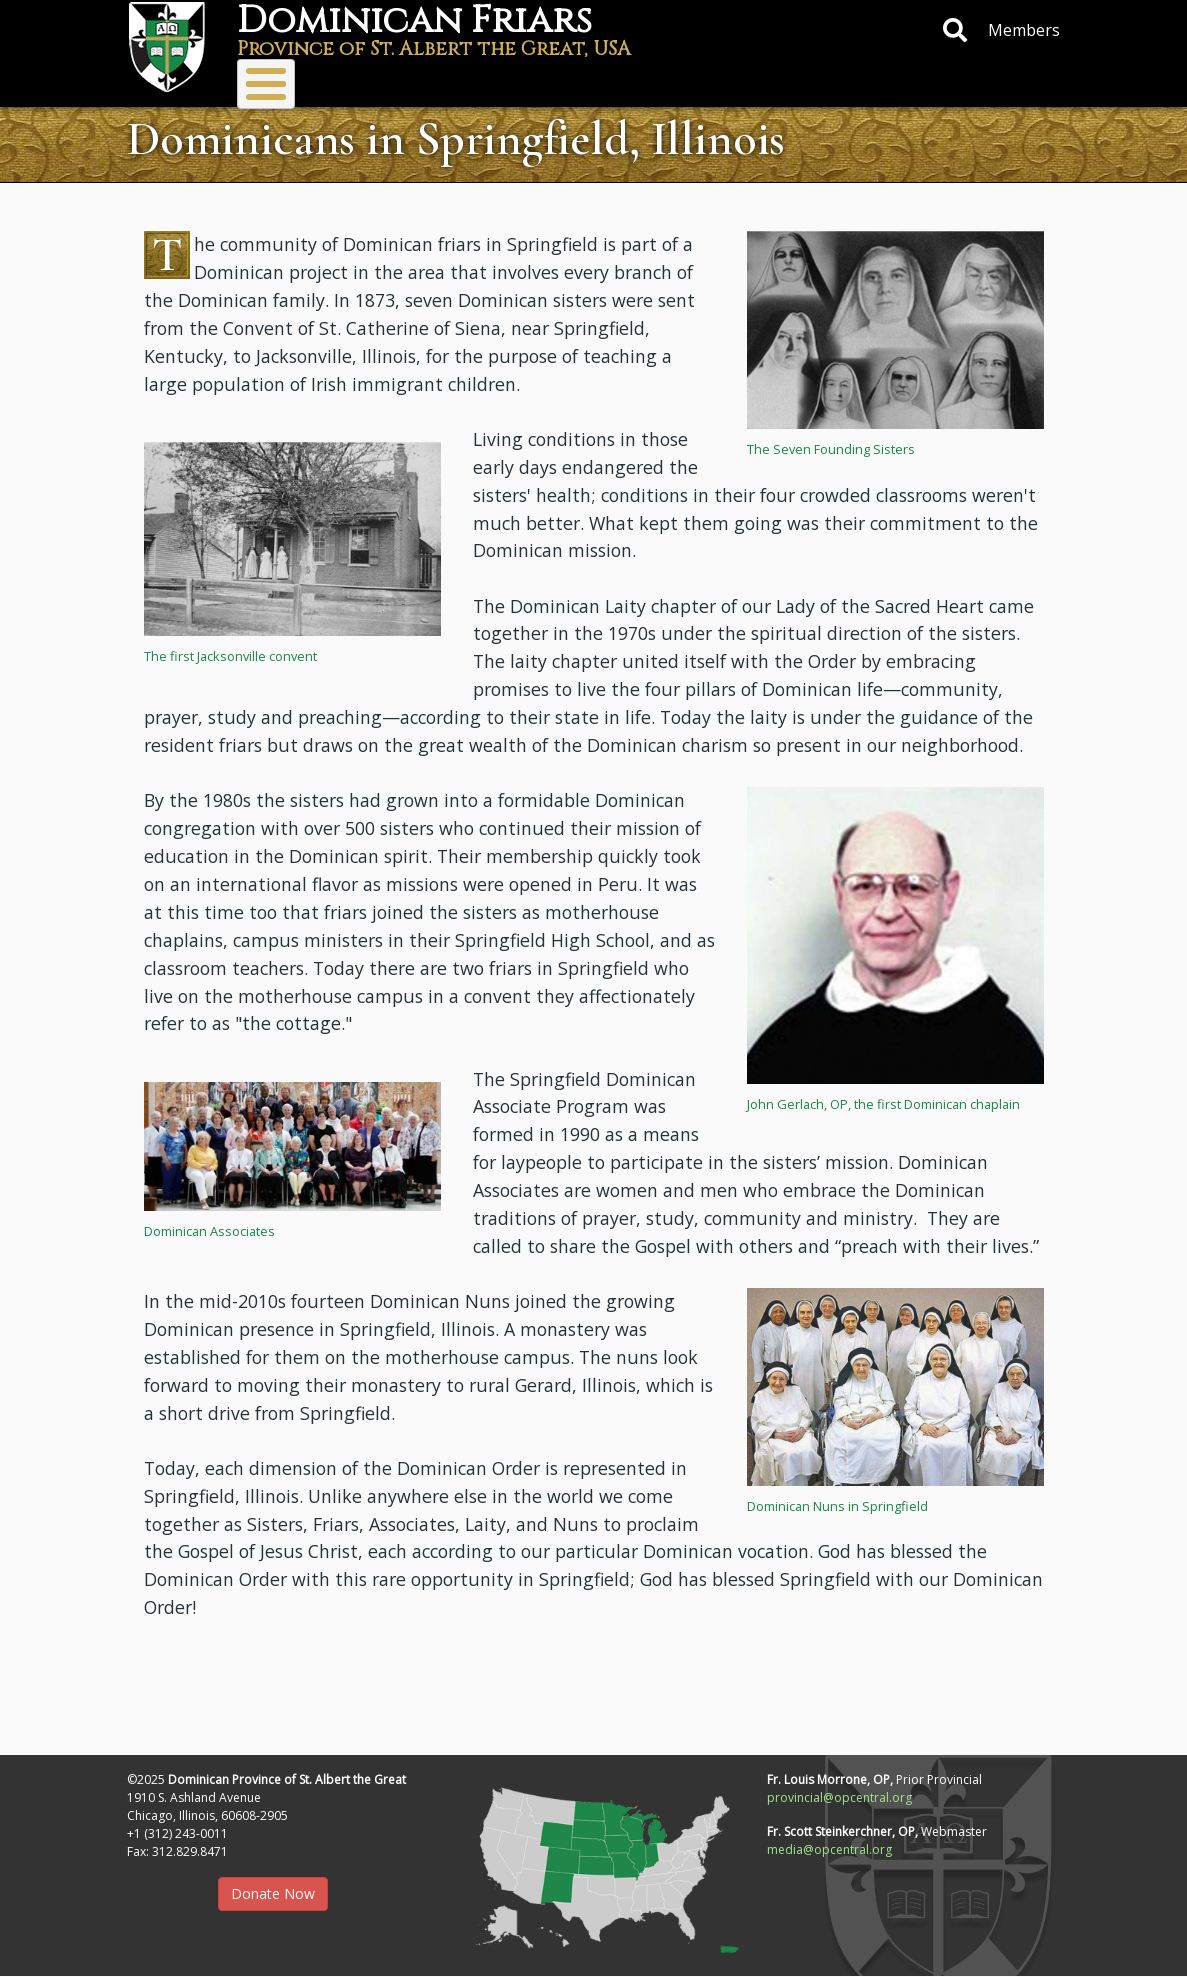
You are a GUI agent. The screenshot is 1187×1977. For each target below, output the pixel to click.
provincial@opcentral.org (839, 1797)
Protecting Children (946, 83)
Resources (799, 83)
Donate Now (273, 1893)
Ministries (397, 83)
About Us (268, 83)
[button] (895, 328)
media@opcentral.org (829, 1849)
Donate (663, 83)
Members (1024, 30)
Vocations (541, 83)
